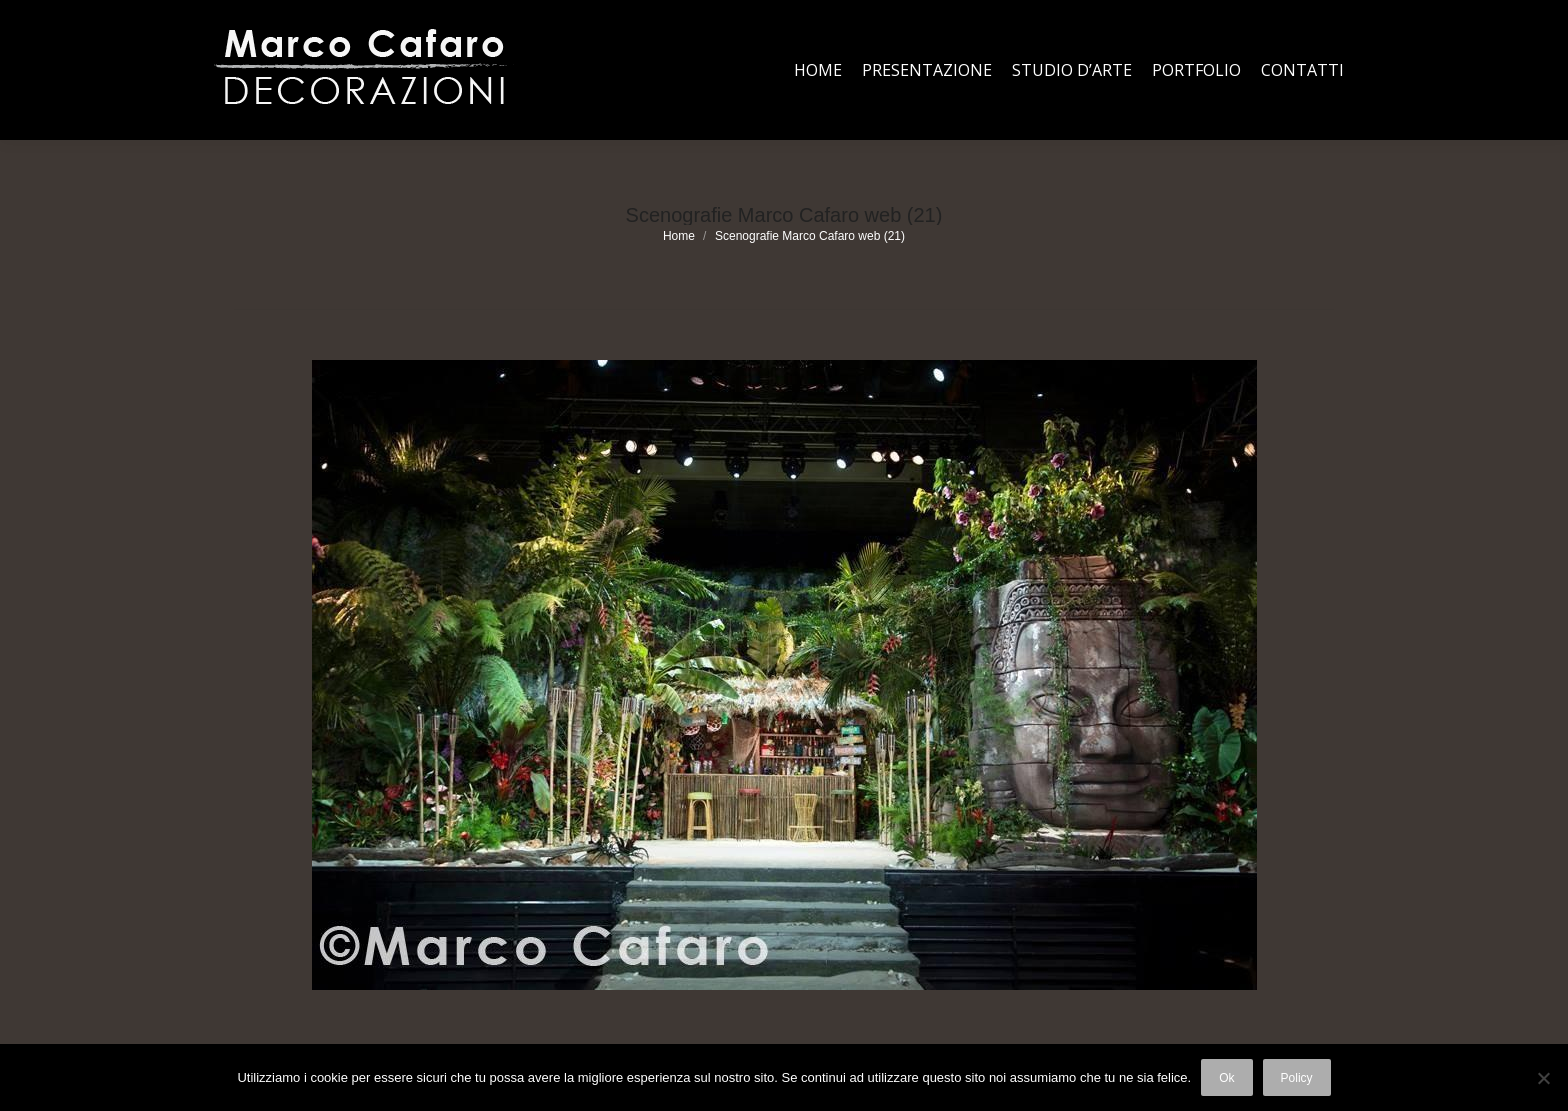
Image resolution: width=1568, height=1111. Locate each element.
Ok (1226, 1078)
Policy (1297, 1078)
